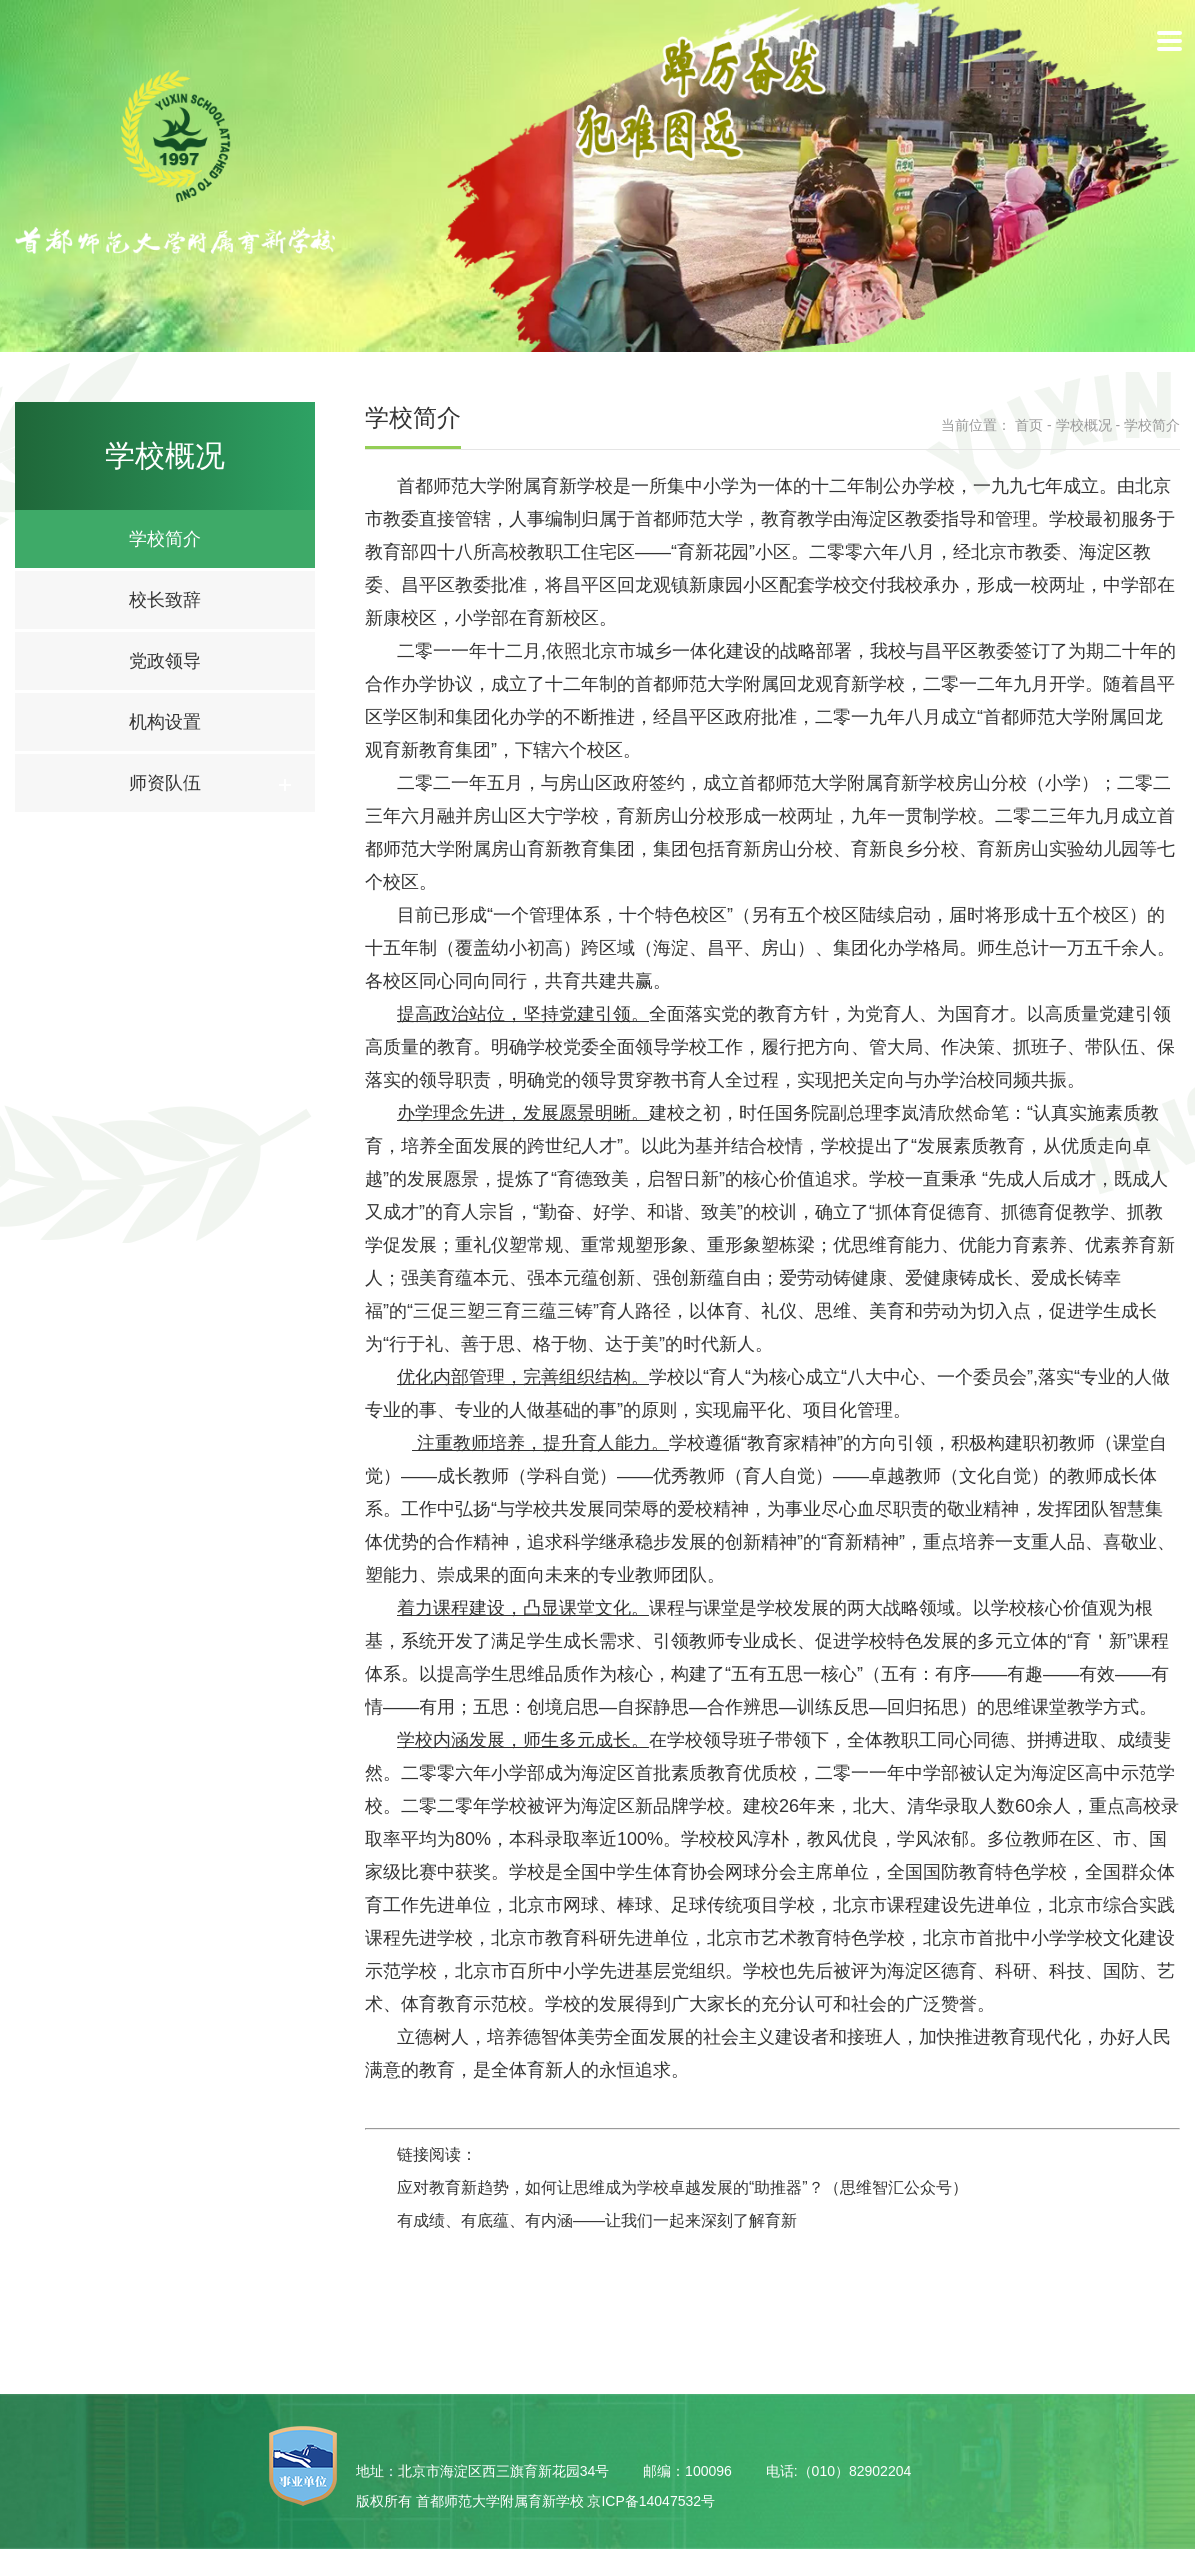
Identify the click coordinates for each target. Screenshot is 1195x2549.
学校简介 (165, 539)
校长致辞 (165, 600)
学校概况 (1084, 425)
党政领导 (165, 661)
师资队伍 (165, 783)
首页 (1029, 425)
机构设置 (165, 722)
